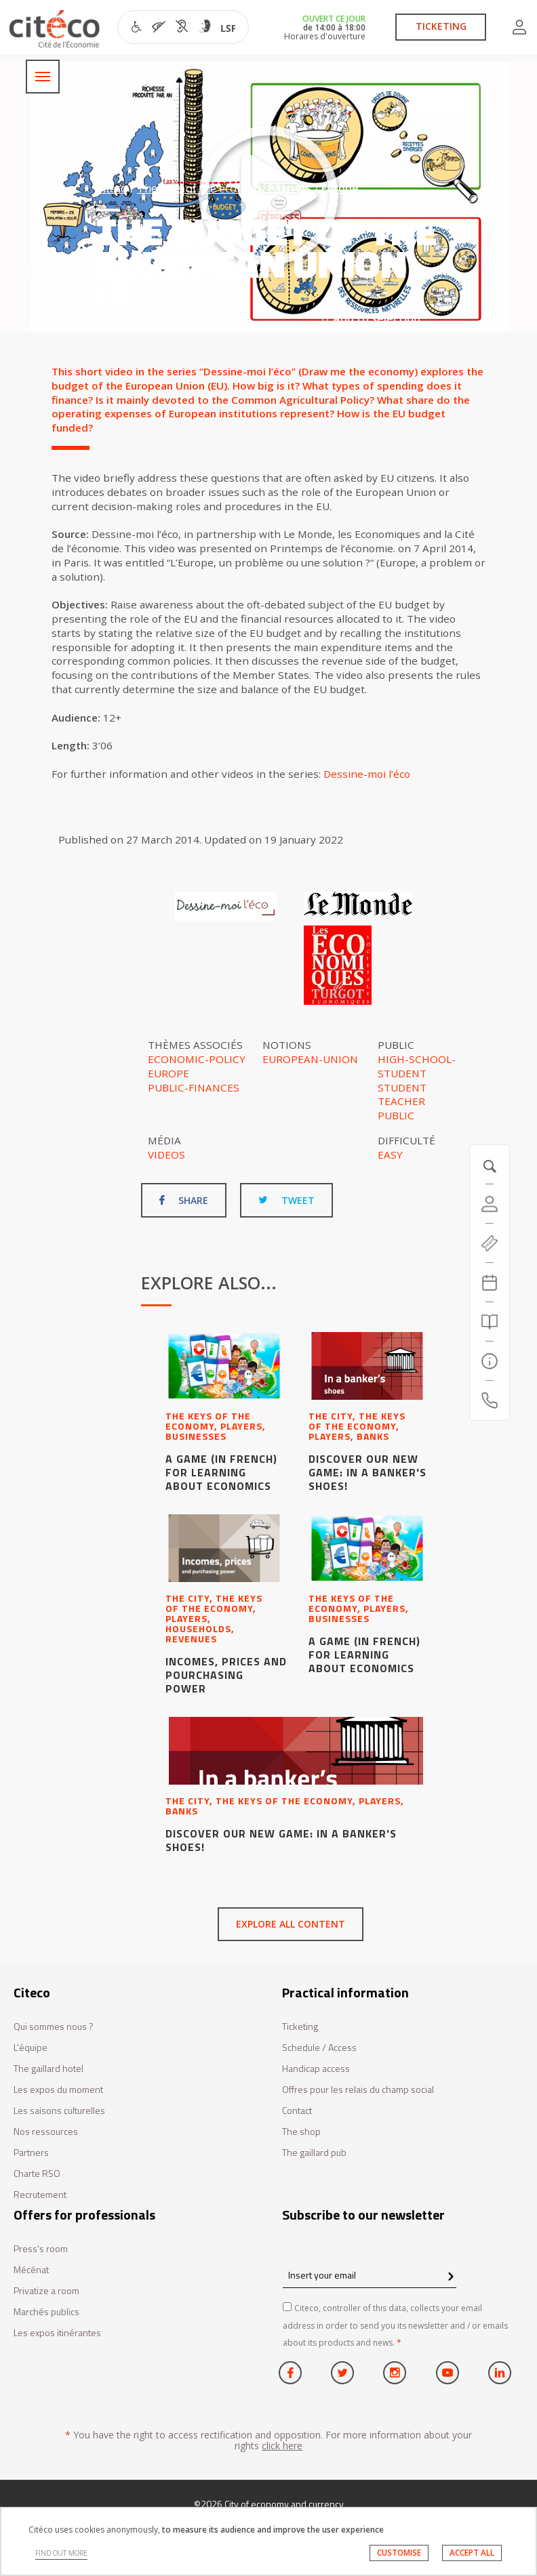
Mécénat (31, 2270)
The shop (301, 2131)
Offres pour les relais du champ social (358, 2089)
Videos (166, 1154)
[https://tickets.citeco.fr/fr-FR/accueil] (489, 1243)
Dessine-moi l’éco (366, 774)
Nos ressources (46, 2131)
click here (282, 2445)
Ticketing (300, 2026)
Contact (297, 2110)
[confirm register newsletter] (450, 2277)
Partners (31, 2152)
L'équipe (30, 2047)
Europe (340, 188)
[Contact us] (489, 1400)
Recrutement (40, 2194)
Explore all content (290, 1923)
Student (402, 1087)
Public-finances (193, 1087)
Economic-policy (196, 1059)
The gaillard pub (314, 2152)
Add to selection (370, 318)
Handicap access (316, 2068)
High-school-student (417, 1066)
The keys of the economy (201, 188)
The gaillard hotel (48, 2068)
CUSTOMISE (399, 2553)
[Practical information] (489, 1361)
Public (396, 1115)
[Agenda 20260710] (489, 1282)
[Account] (489, 1204)
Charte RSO (37, 2173)
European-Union (310, 1059)
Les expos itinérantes (57, 2333)
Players (293, 188)
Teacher (401, 1101)
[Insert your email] (369, 2275)
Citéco (111, 188)
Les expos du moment (58, 2089)
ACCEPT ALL (472, 2553)
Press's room (41, 2249)
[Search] (489, 1322)
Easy (390, 1154)
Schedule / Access (319, 2047)
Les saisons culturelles (59, 2110)
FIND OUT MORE (61, 2553)
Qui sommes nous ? (54, 2026)
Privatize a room (46, 2291)
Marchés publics (46, 2312)
